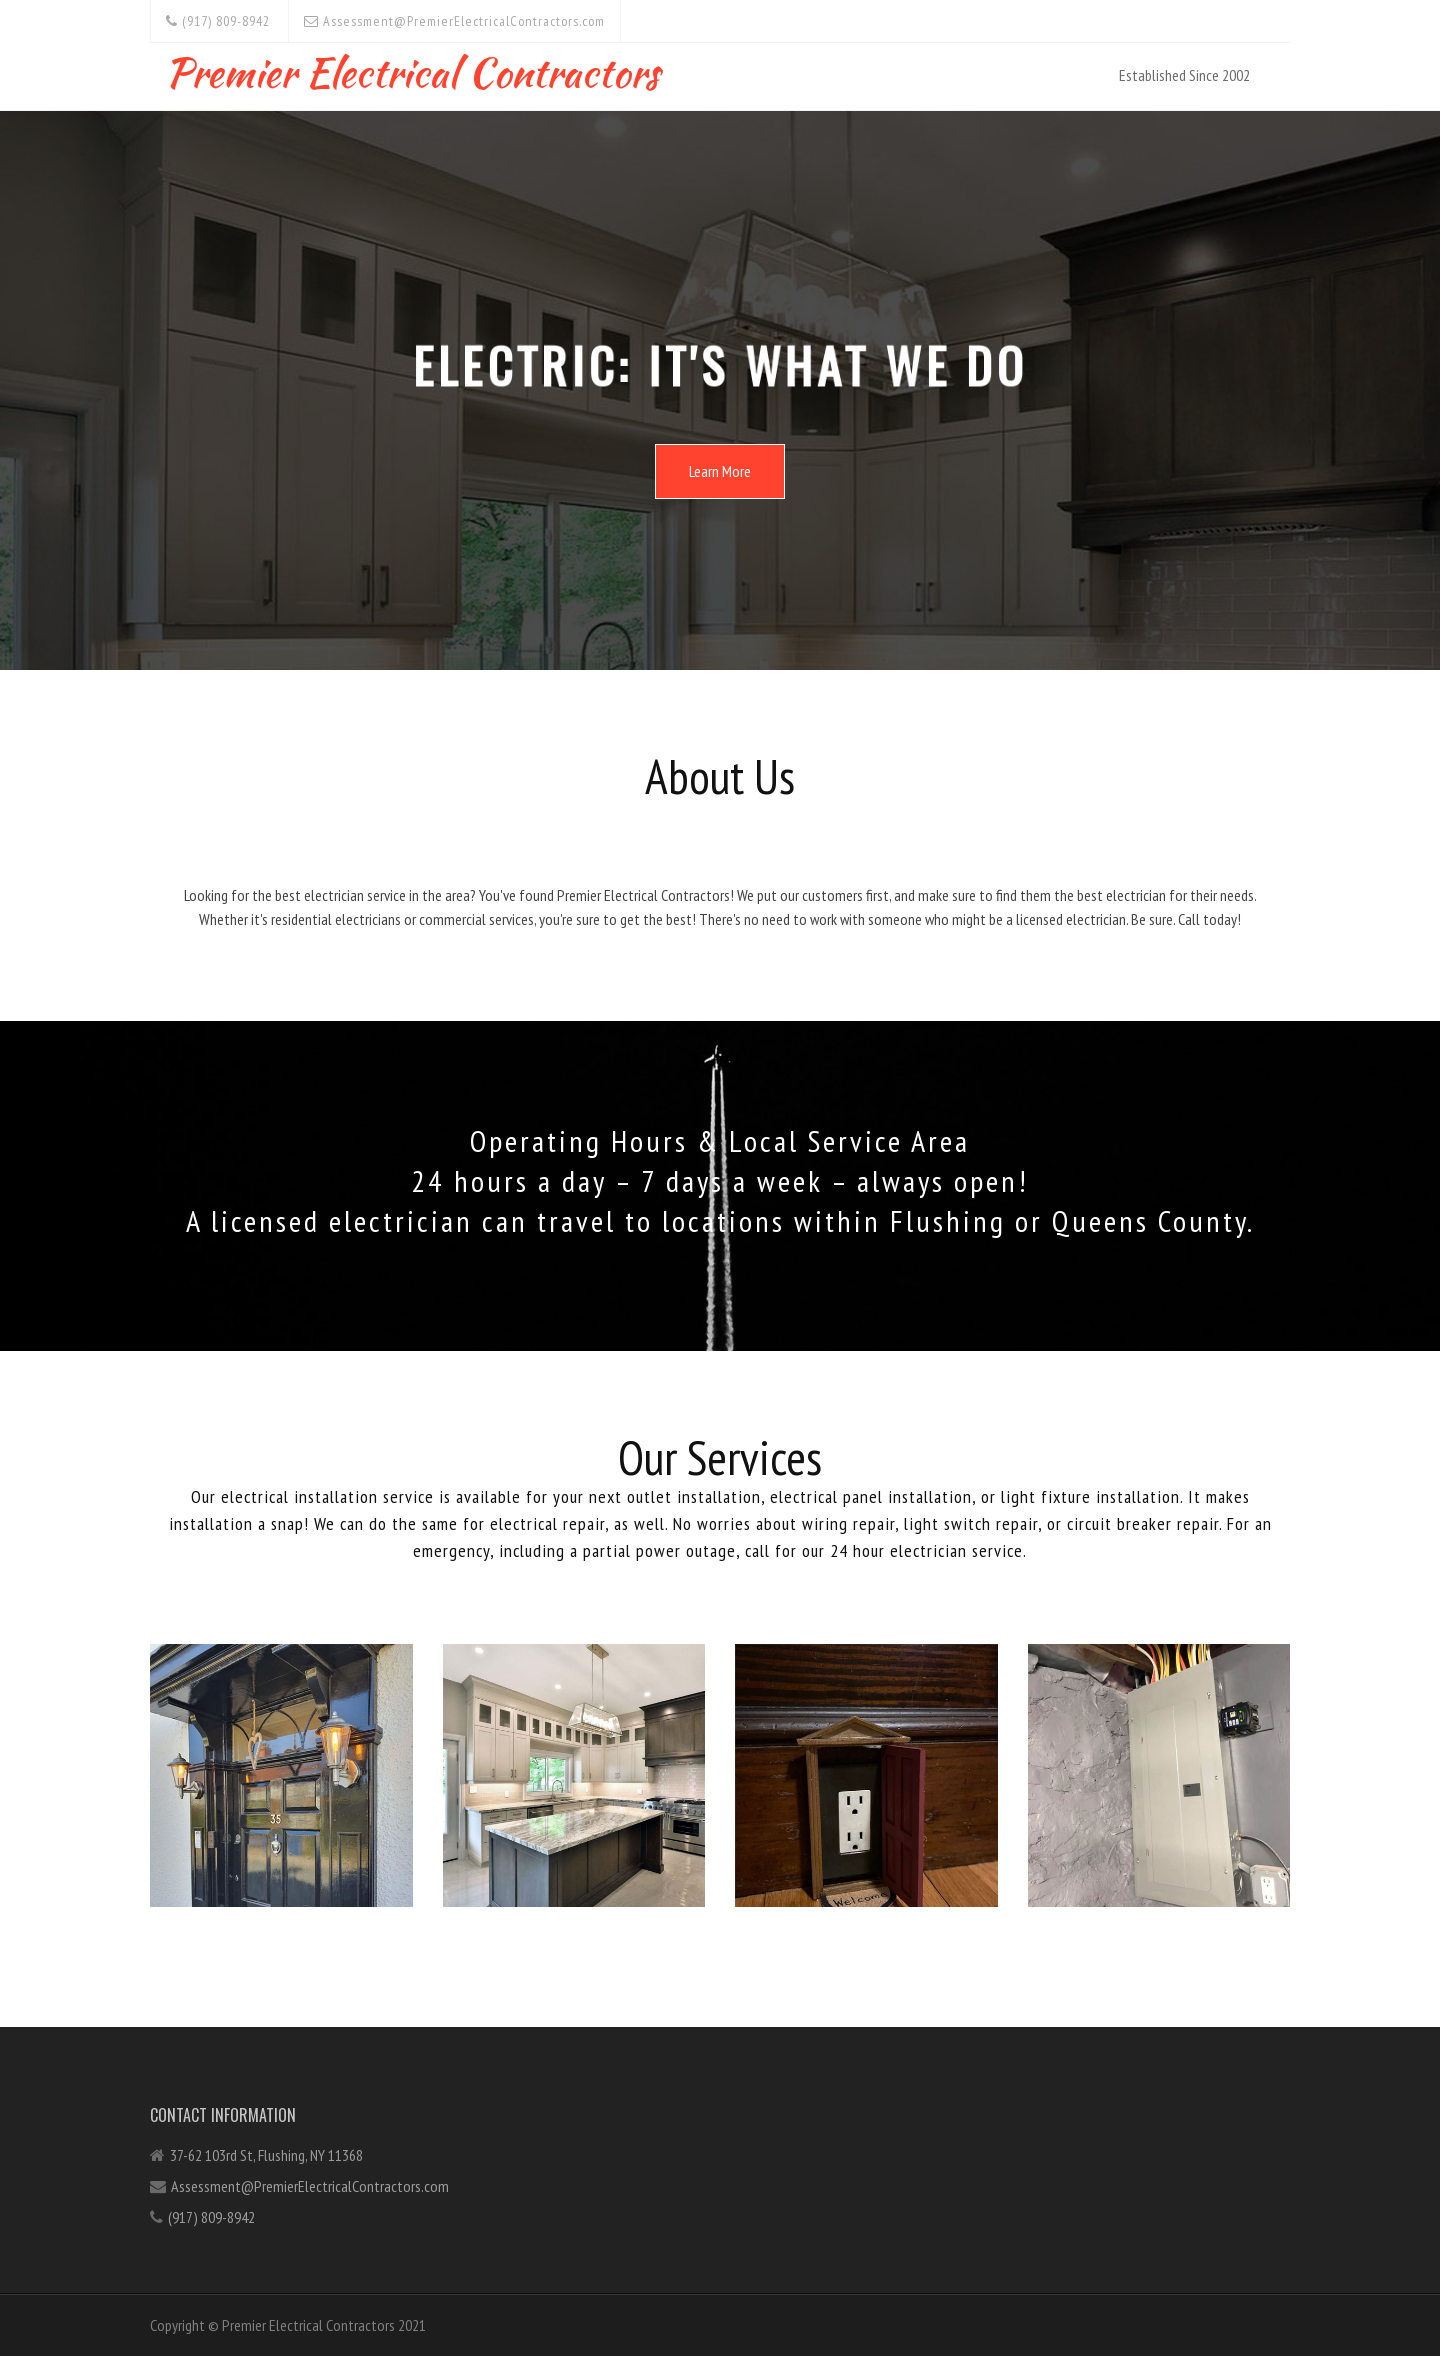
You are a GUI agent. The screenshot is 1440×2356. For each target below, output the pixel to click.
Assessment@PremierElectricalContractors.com (454, 21)
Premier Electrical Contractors (412, 68)
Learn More (720, 471)
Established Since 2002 (1184, 75)
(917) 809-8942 (218, 21)
